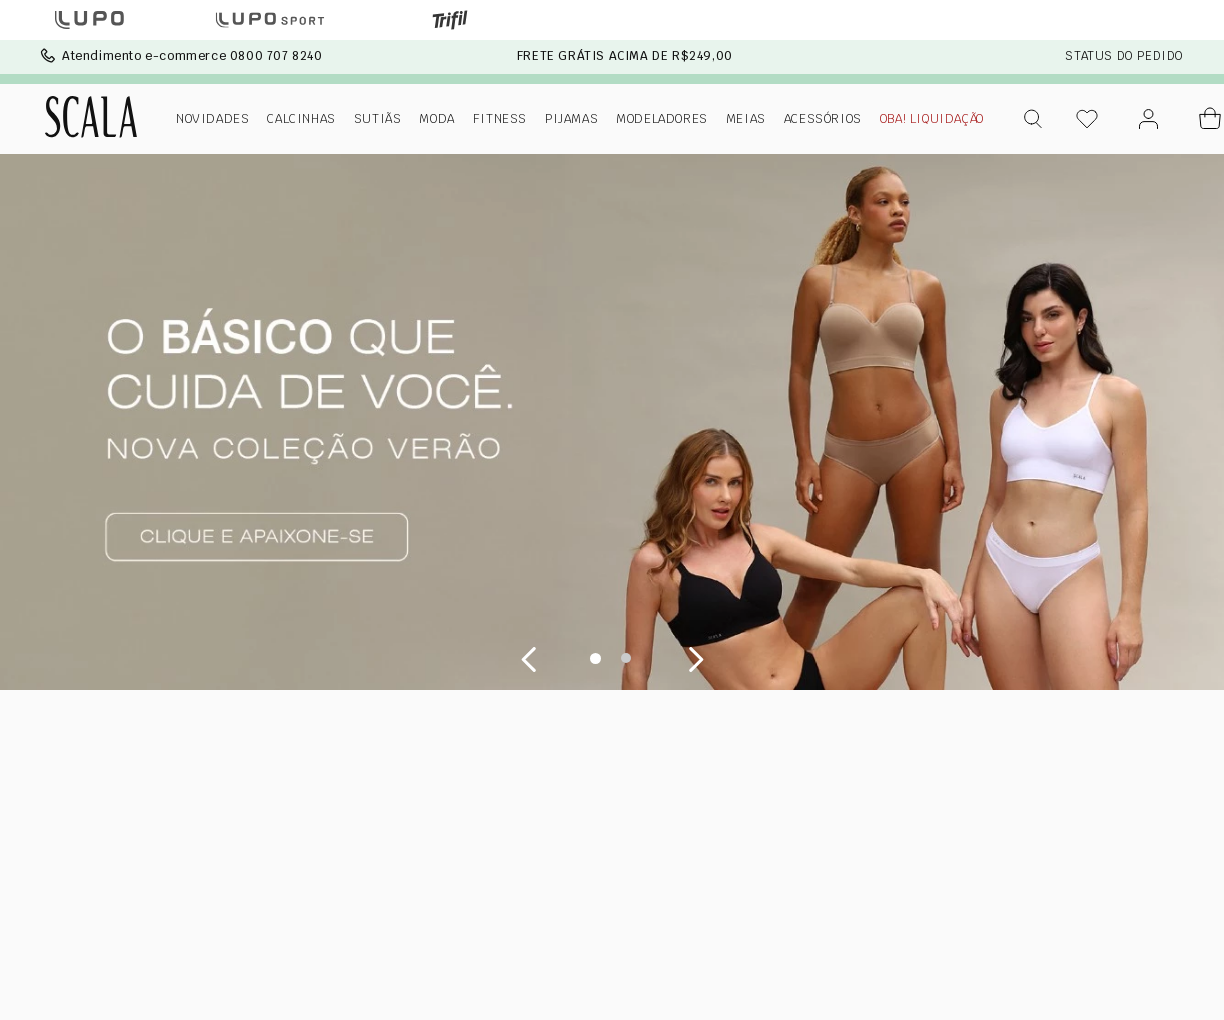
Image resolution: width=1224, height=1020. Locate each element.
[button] (1034, 119)
